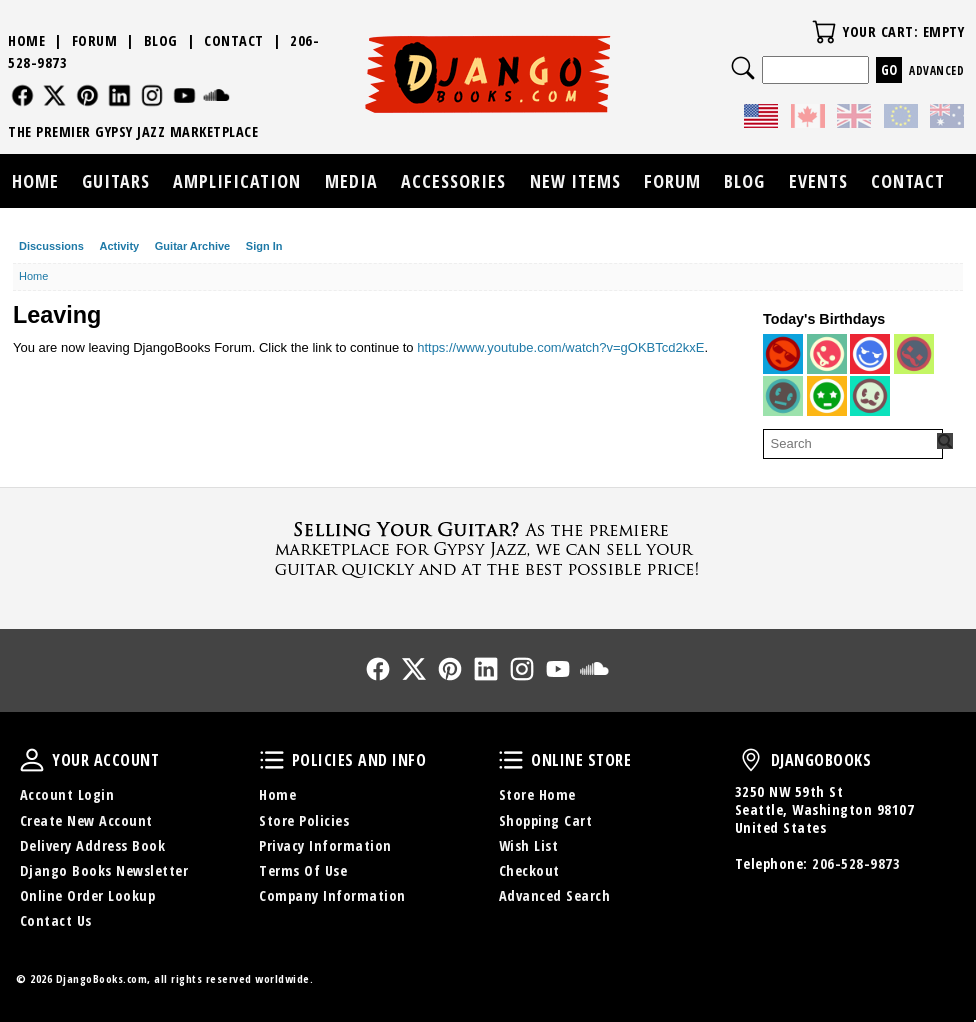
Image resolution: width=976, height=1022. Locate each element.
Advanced (936, 70)
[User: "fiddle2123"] (783, 396)
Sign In (264, 246)
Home (26, 40)
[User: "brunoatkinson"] (827, 354)
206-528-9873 (856, 863)
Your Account (32, 760)
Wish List (529, 845)
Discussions (51, 246)
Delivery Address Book (93, 845)
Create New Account (86, 820)
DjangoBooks (751, 760)
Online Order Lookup (88, 895)
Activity (119, 246)
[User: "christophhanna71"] (783, 354)
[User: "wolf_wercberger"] (914, 354)
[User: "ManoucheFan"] (870, 354)
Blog (161, 40)
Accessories (453, 181)
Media (351, 181)
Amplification (237, 181)
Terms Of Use (303, 870)
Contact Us (56, 920)
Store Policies (304, 820)
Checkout (529, 870)
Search (743, 68)
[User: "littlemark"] (827, 396)
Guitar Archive (192, 246)
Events (818, 181)
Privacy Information (325, 845)
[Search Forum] (945, 441)
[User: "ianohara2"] (870, 396)
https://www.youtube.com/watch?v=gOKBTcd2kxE (560, 347)
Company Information (332, 895)
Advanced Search (555, 895)
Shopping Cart (546, 820)
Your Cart (824, 32)
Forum (95, 40)
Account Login (67, 794)
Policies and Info (272, 760)
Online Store (511, 760)
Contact (234, 40)
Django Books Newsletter (104, 870)
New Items (575, 181)
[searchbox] (853, 444)
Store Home (537, 794)
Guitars (116, 181)
